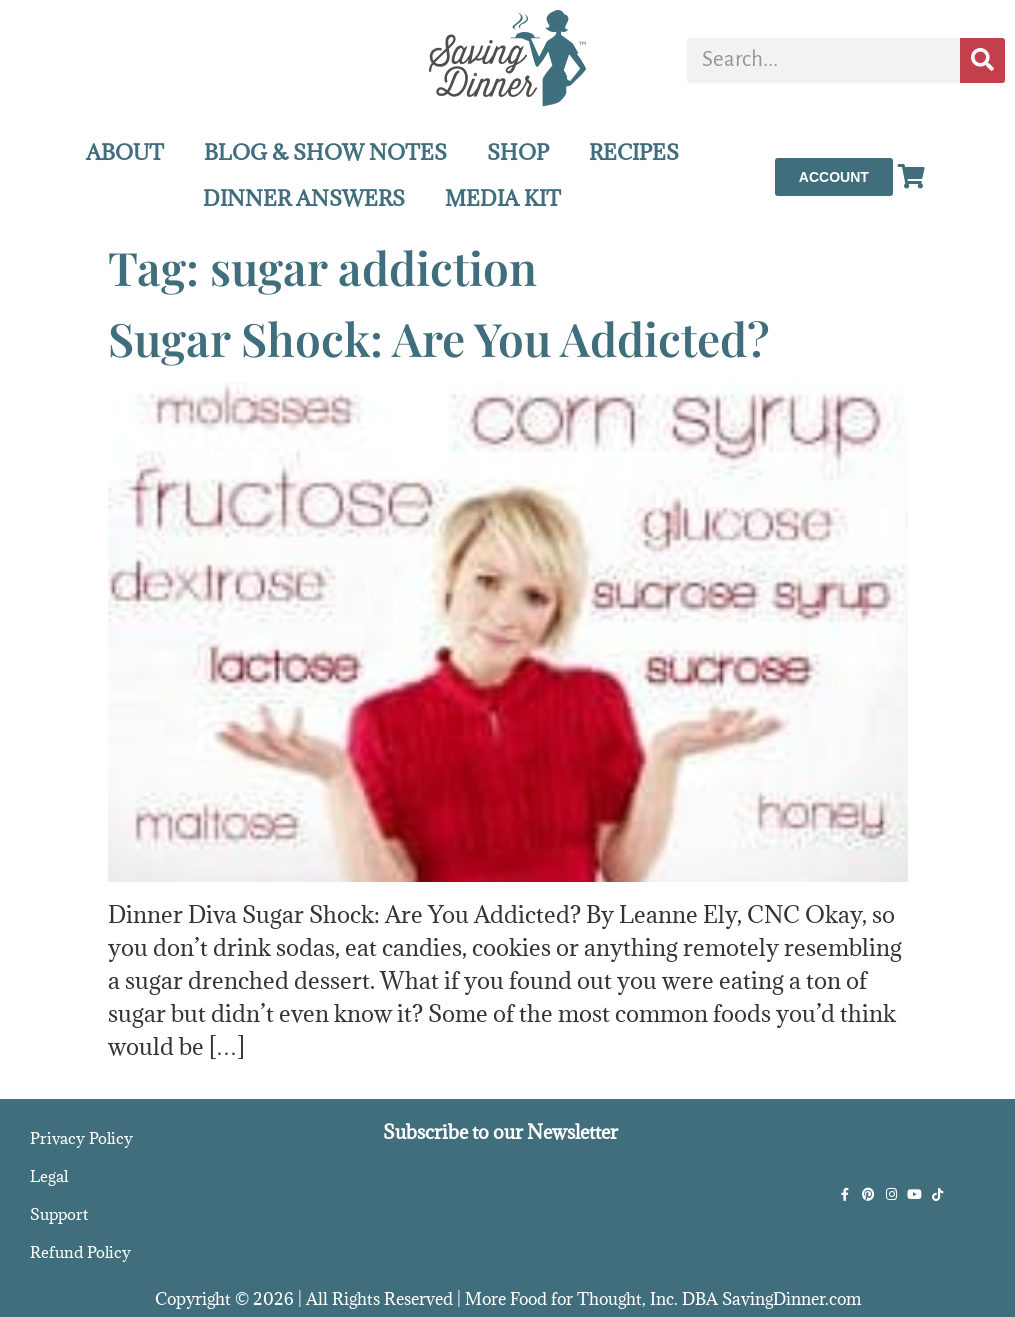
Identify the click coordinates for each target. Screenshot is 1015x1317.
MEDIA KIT (503, 198)
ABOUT (125, 152)
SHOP (518, 152)
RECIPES (634, 152)
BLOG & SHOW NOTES (325, 152)
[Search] (982, 60)
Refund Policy (80, 1252)
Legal (49, 1176)
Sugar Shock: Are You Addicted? (439, 338)
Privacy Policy (81, 1138)
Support (59, 1214)
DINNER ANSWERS (304, 198)
